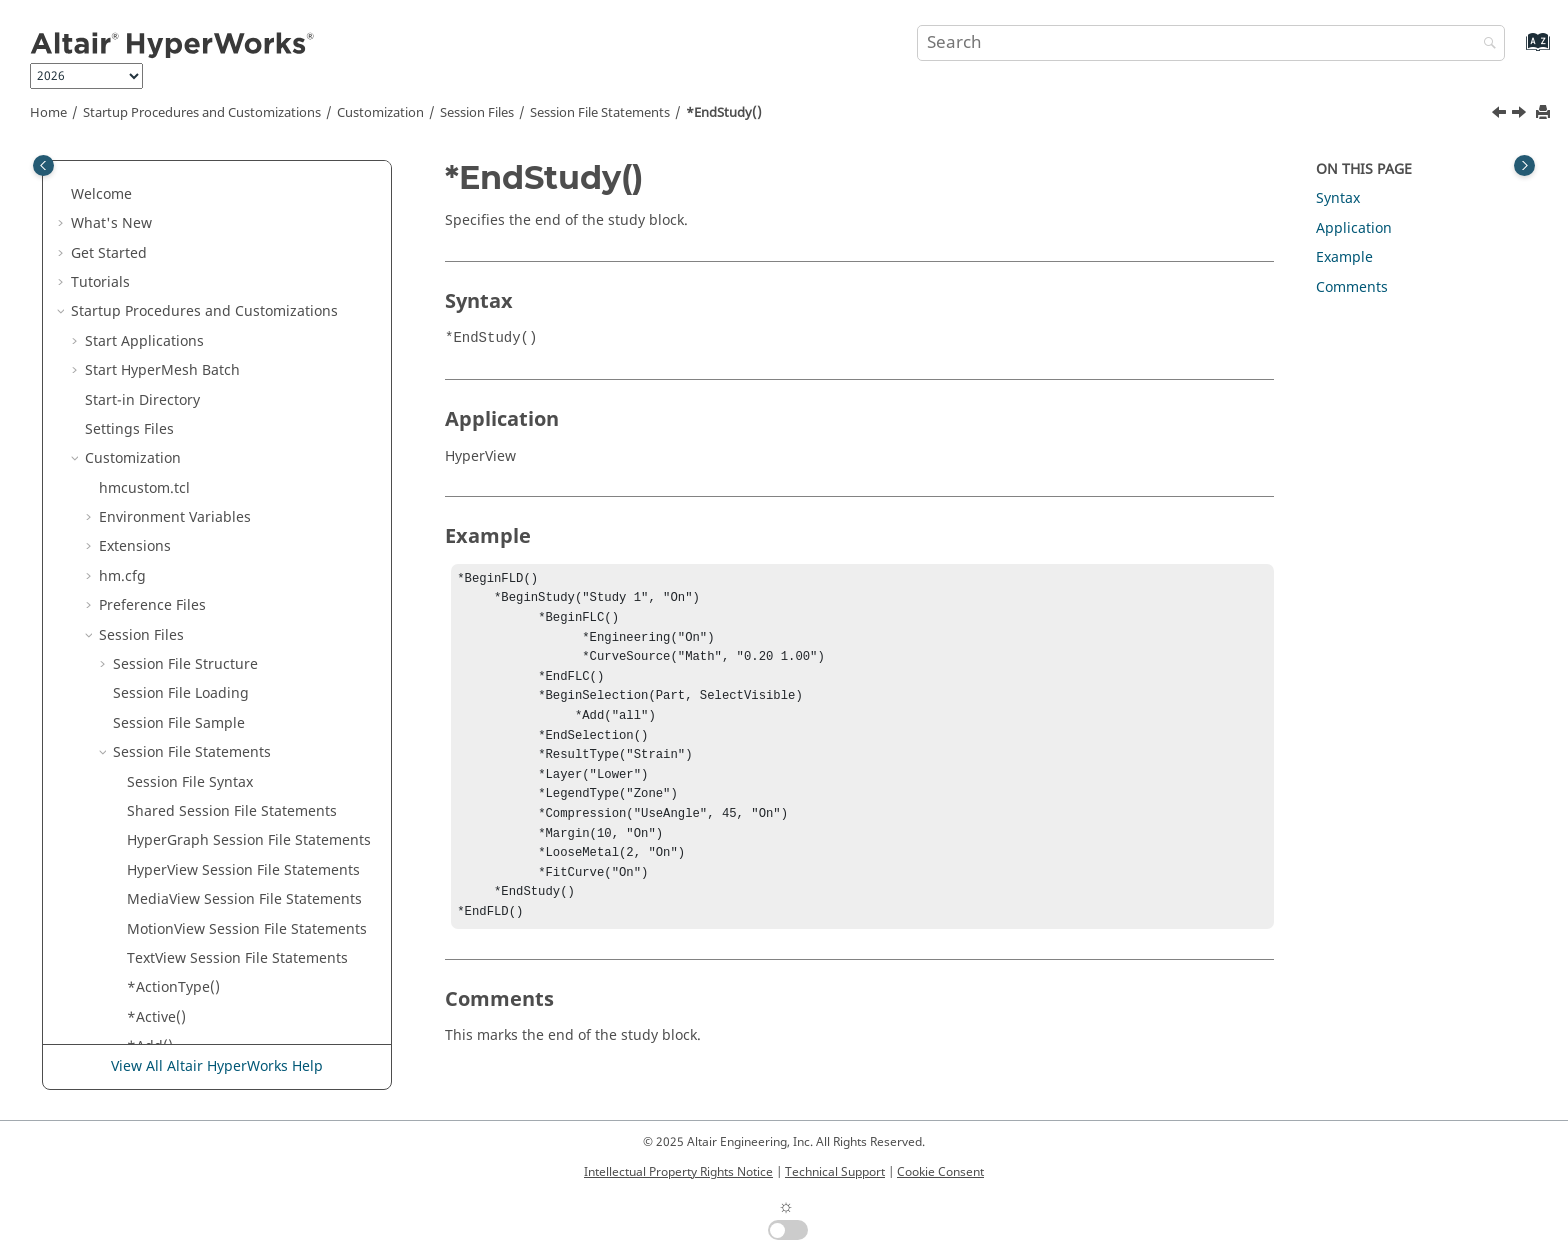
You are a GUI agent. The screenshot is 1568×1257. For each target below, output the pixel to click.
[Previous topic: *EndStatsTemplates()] (1501, 115)
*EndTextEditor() (183, 621)
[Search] (1485, 44)
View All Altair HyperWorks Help (217, 1066)
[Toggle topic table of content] (1524, 165)
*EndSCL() (161, 209)
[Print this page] (1545, 113)
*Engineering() (178, 1032)
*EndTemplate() (181, 474)
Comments (1352, 287)
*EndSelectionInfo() (193, 356)
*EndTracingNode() (193, 709)
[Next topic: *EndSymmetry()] (1521, 115)
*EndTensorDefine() (194, 532)
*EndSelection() (180, 327)
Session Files (477, 113)
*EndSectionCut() (185, 268)
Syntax (1338, 198)
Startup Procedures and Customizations (202, 113)
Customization (380, 113)
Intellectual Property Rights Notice (678, 1172)
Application (1354, 228)
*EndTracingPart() (188, 738)
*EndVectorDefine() (192, 885)
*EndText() (163, 591)
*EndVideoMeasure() (197, 973)
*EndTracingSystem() (199, 768)
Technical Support (835, 1172)
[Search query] (1211, 43)
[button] (119, 181)
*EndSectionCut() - (227, 297)
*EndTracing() (175, 679)
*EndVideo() (168, 944)
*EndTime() (166, 650)
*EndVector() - (218, 826)
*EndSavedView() (185, 180)
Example (1344, 257)
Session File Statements (600, 113)
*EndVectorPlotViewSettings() (226, 915)
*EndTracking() (178, 797)
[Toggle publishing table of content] (43, 165)
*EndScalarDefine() (192, 239)
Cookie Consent (940, 1172)
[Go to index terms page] (1516, 51)
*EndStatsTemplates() (201, 386)
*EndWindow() (176, 1003)
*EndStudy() (724, 113)
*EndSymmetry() (183, 444)
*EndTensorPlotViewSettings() (228, 562)
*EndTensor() (172, 503)
